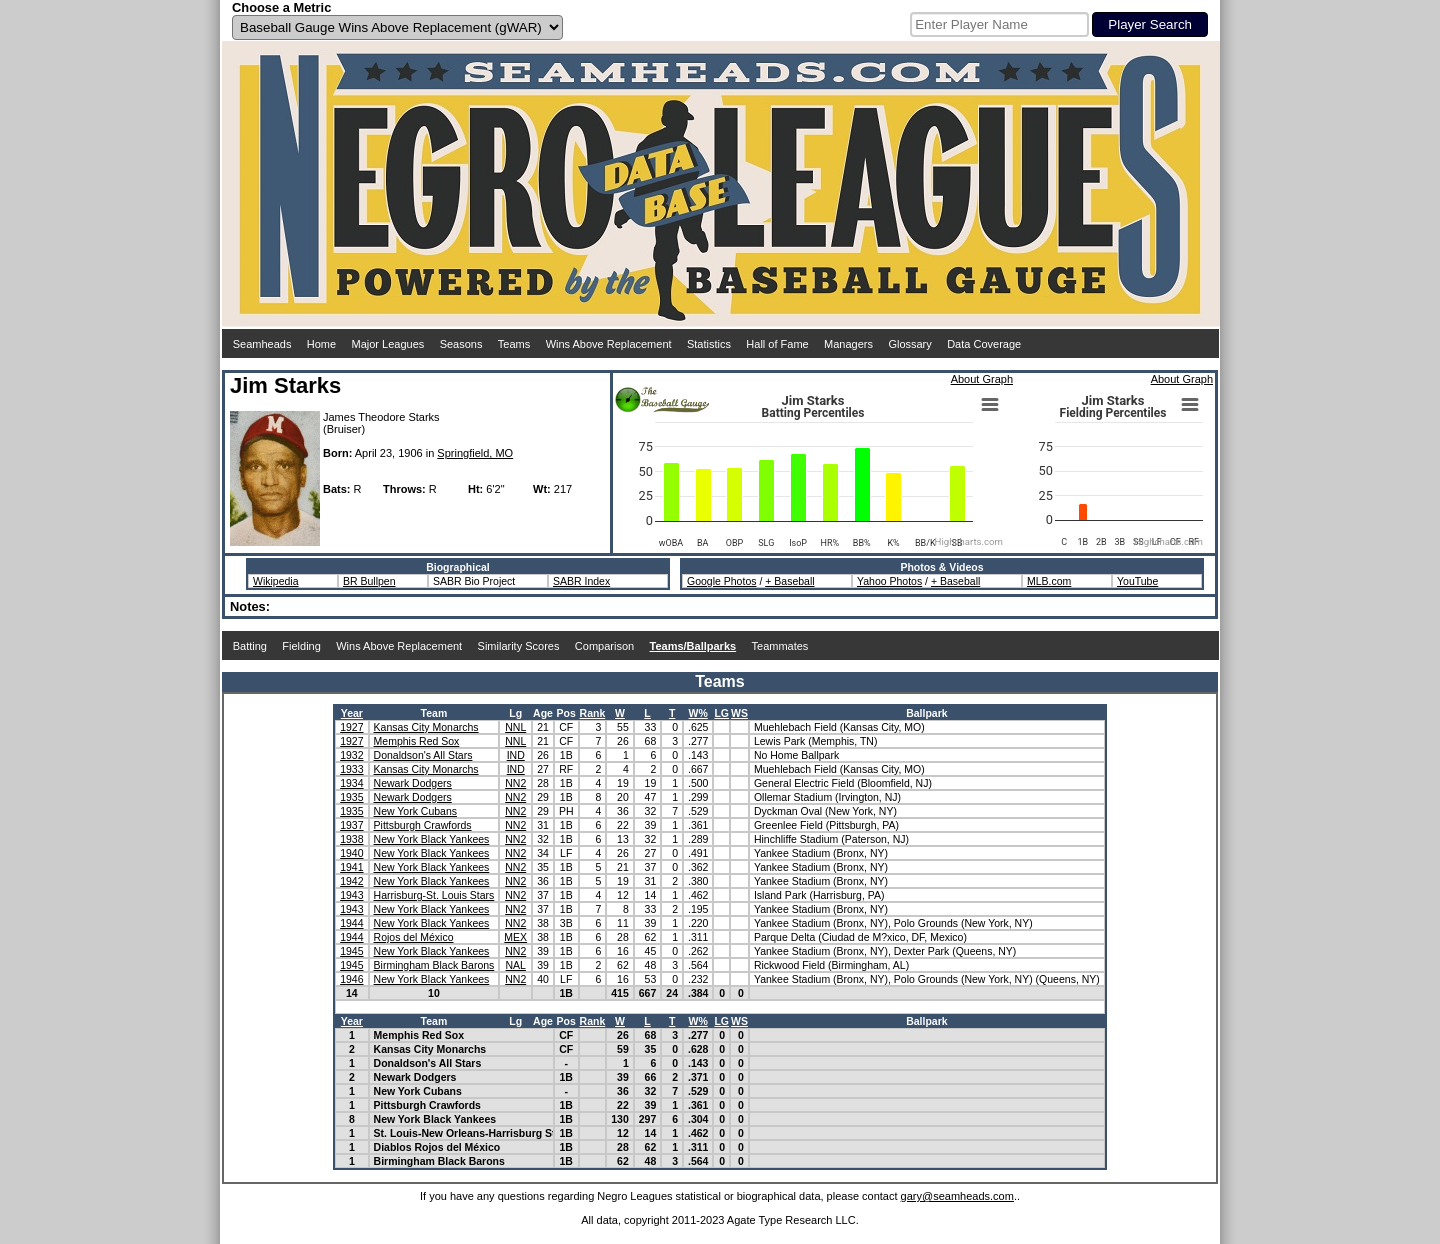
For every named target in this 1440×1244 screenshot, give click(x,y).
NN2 (515, 783)
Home (321, 344)
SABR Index (581, 581)
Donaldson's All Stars (423, 755)
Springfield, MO (475, 453)
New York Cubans (415, 811)
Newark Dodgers (413, 783)
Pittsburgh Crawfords (423, 825)
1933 (351, 769)
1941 (351, 867)
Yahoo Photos (889, 581)
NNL (515, 727)
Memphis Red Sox (417, 741)
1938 (351, 839)
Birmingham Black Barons (434, 965)
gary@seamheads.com (957, 1196)
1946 (351, 979)
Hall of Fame (777, 344)
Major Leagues (388, 344)
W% (698, 713)
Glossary (909, 344)
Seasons (461, 344)
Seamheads (262, 344)
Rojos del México (414, 937)
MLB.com (1049, 581)
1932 (351, 755)
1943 (351, 895)
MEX (515, 937)
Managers (848, 344)
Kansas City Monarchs (426, 727)
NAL (516, 965)
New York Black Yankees (432, 839)
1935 (351, 797)
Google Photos (721, 581)
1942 (351, 881)
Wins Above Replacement (609, 344)
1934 (351, 783)
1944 (351, 923)
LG (721, 713)
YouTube (1137, 581)
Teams (514, 344)
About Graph (982, 379)
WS (739, 713)
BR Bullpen (369, 581)
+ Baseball (789, 581)
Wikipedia (276, 581)
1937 (351, 825)
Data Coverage (984, 344)
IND (516, 755)
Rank (593, 713)
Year (352, 713)
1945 (351, 951)
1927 (351, 727)
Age (543, 713)
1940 (351, 853)
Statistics (709, 344)
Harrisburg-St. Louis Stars (434, 895)
